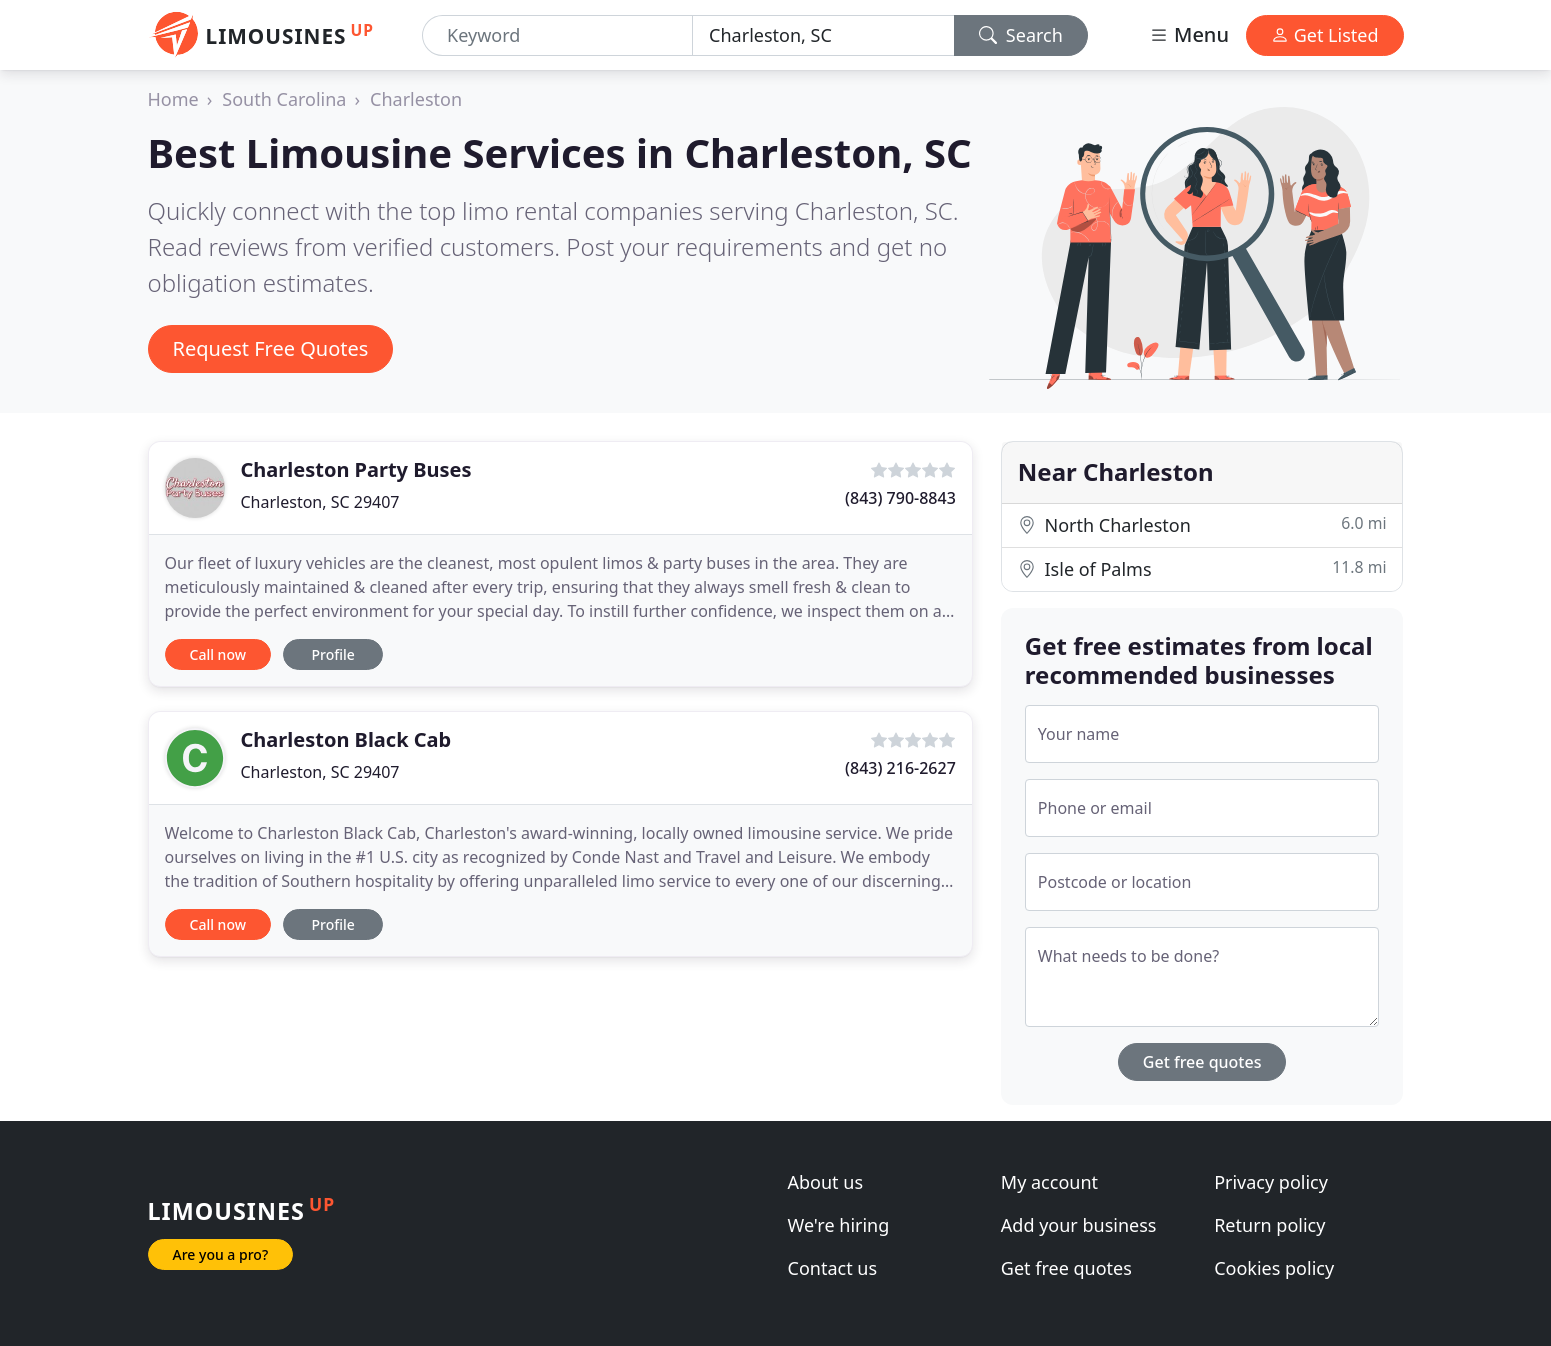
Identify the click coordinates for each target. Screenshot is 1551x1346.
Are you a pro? (221, 1254)
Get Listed (1325, 35)
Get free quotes (1202, 1062)
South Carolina (284, 99)
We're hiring (839, 1225)
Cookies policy (1274, 1268)
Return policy (1269, 1225)
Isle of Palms (1202, 568)
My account (1049, 1182)
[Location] (823, 35)
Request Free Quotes (271, 348)
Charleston (416, 99)
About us (826, 1182)
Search (1021, 35)
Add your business (1079, 1225)
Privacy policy (1271, 1182)
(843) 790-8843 (900, 498)
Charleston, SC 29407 (320, 502)
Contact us (833, 1268)
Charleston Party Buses (356, 469)
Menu (1189, 34)
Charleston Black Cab (346, 739)
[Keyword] (557, 35)
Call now (218, 654)
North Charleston (1202, 524)
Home (173, 99)
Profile (332, 654)
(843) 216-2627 (900, 768)
